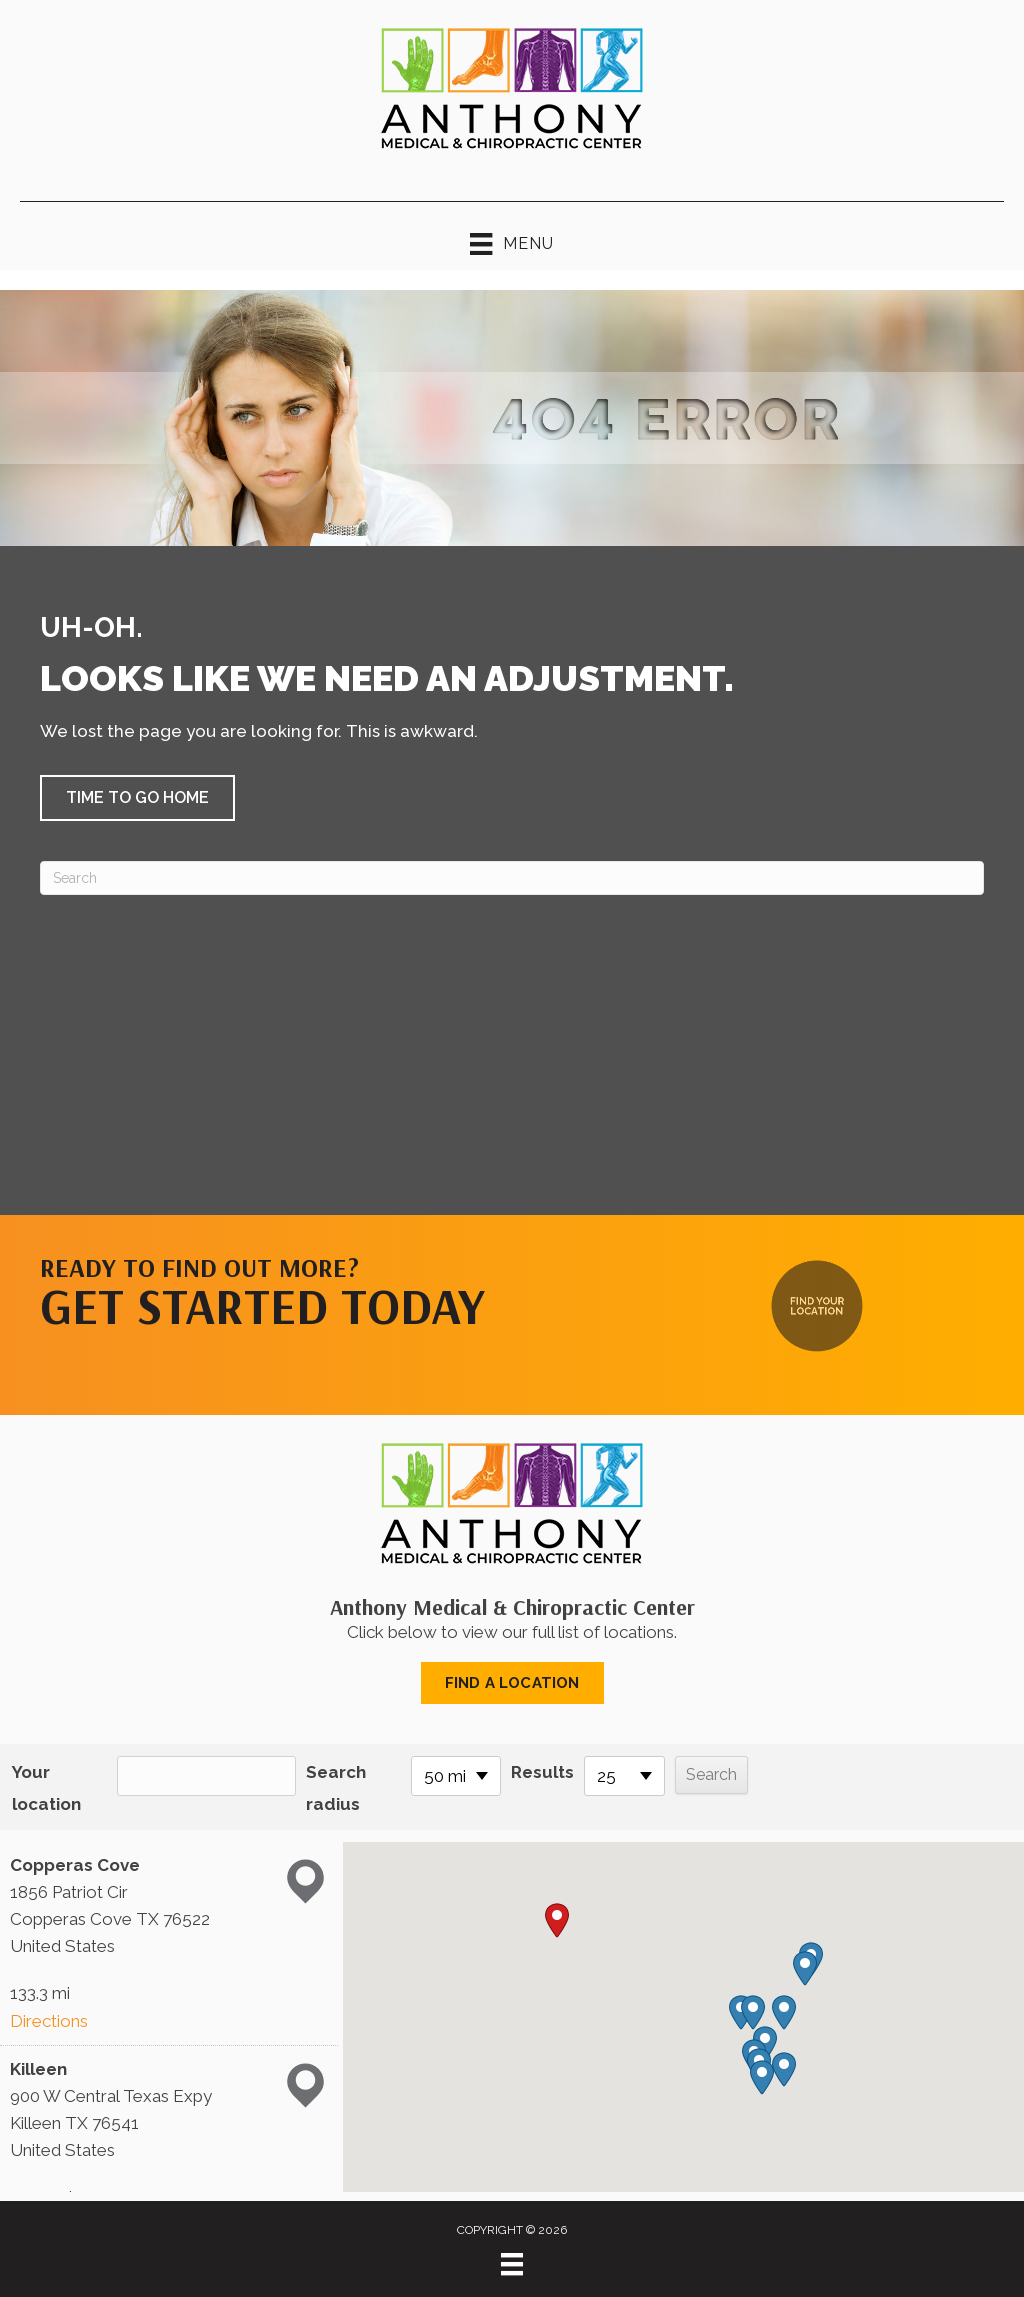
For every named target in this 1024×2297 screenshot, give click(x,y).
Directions (49, 2021)
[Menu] (512, 2264)
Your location (46, 1788)
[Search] (512, 878)
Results (542, 1772)
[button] (137, 798)
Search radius (336, 1788)
